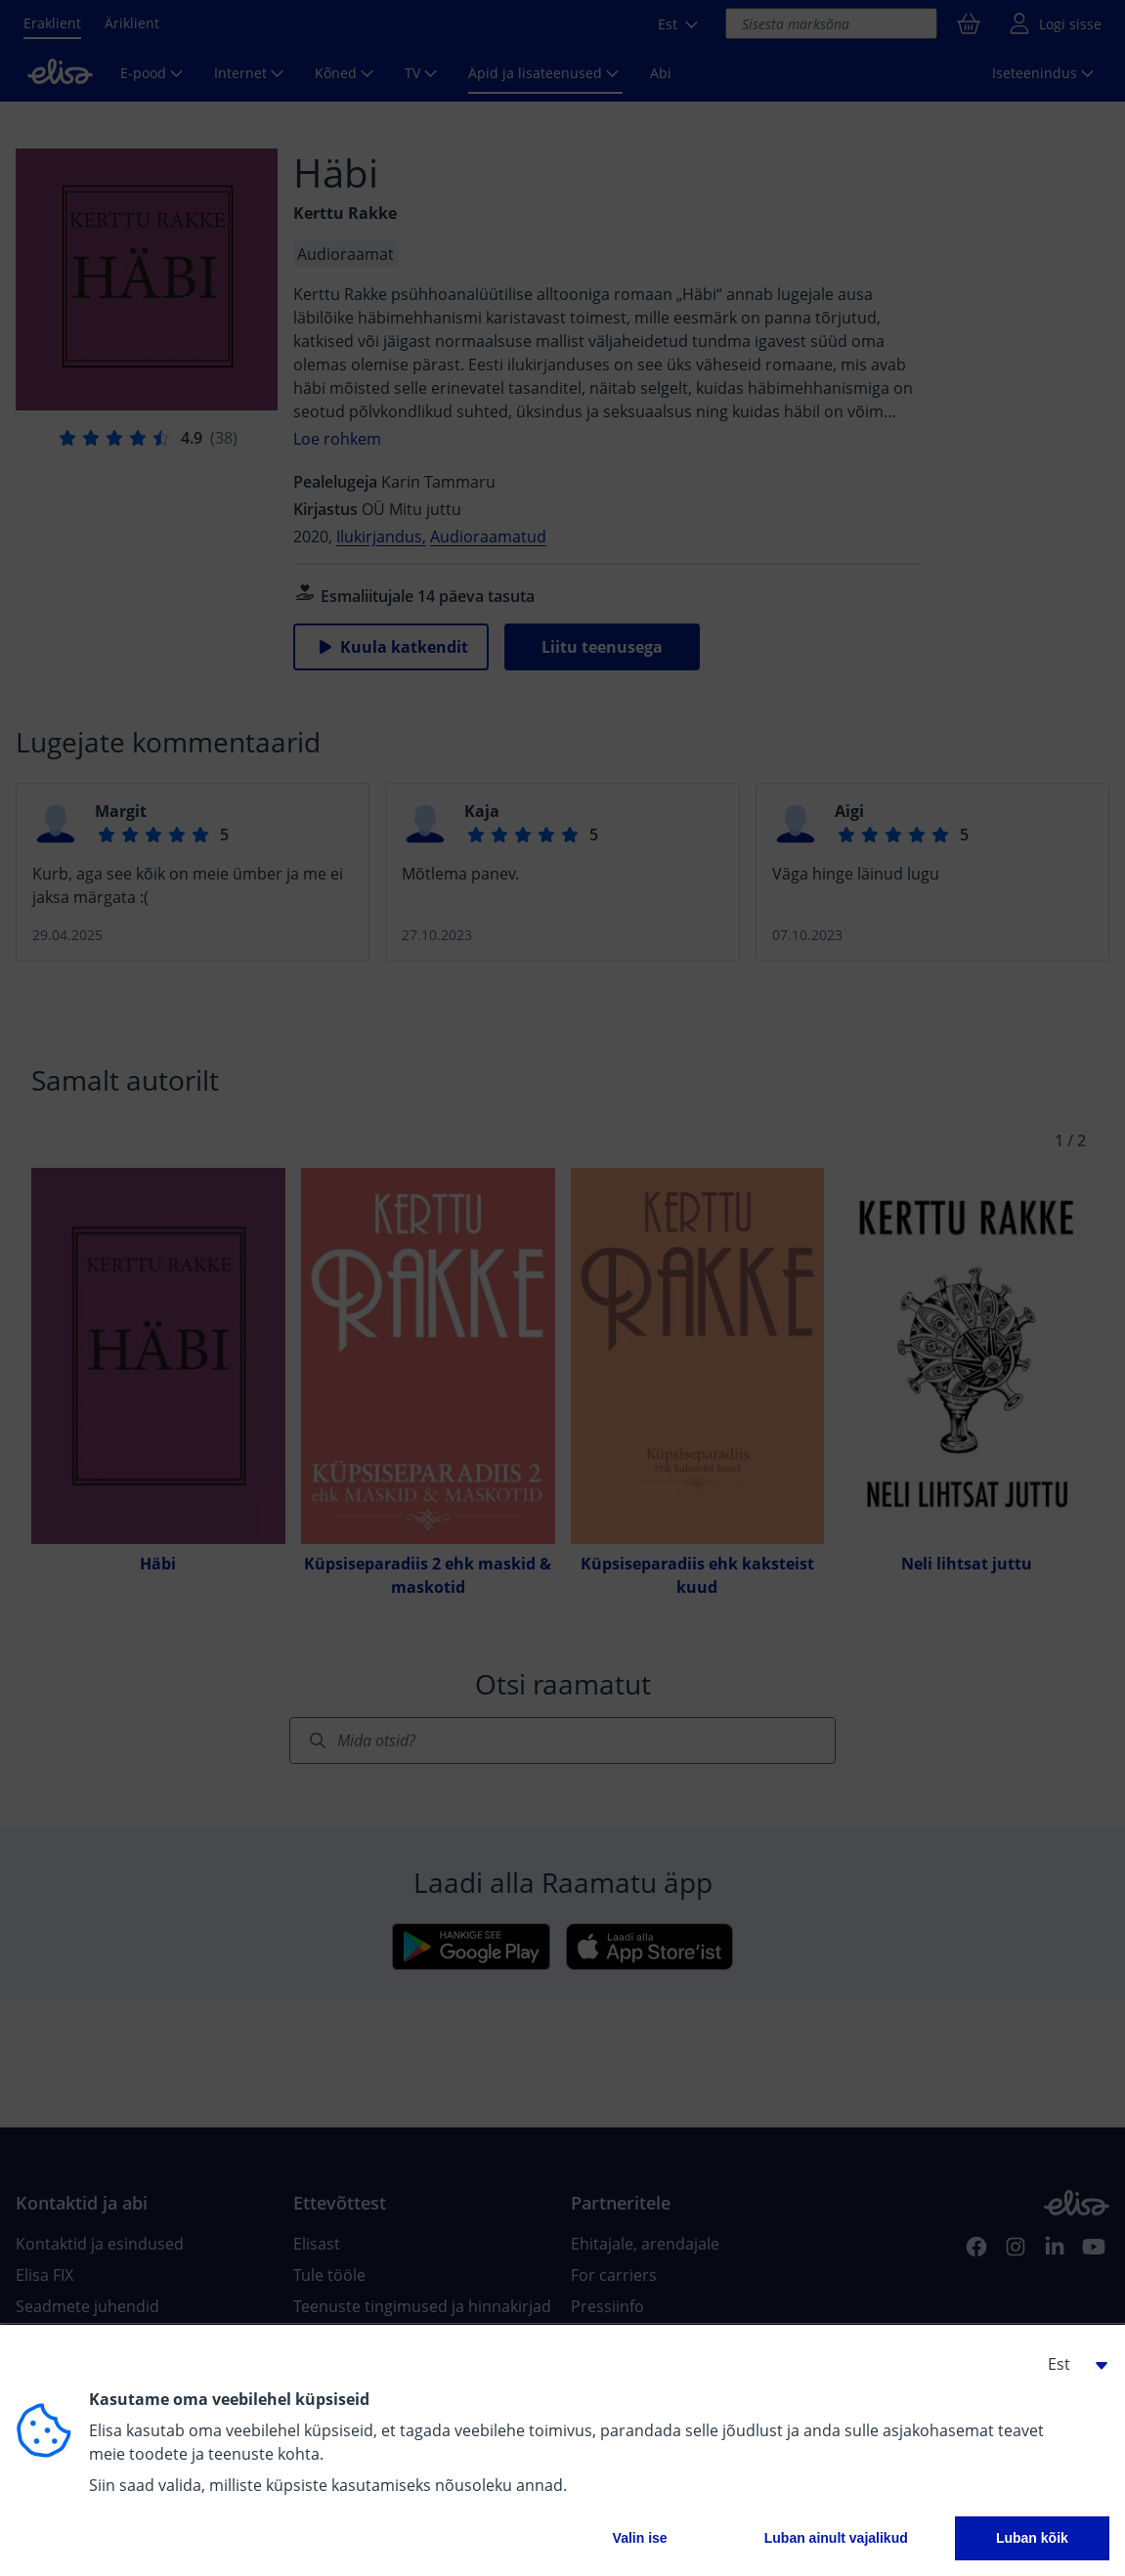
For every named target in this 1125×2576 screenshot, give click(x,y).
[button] (1070, 2363)
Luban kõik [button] (1032, 2538)
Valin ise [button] (640, 2538)
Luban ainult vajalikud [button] (836, 2538)
